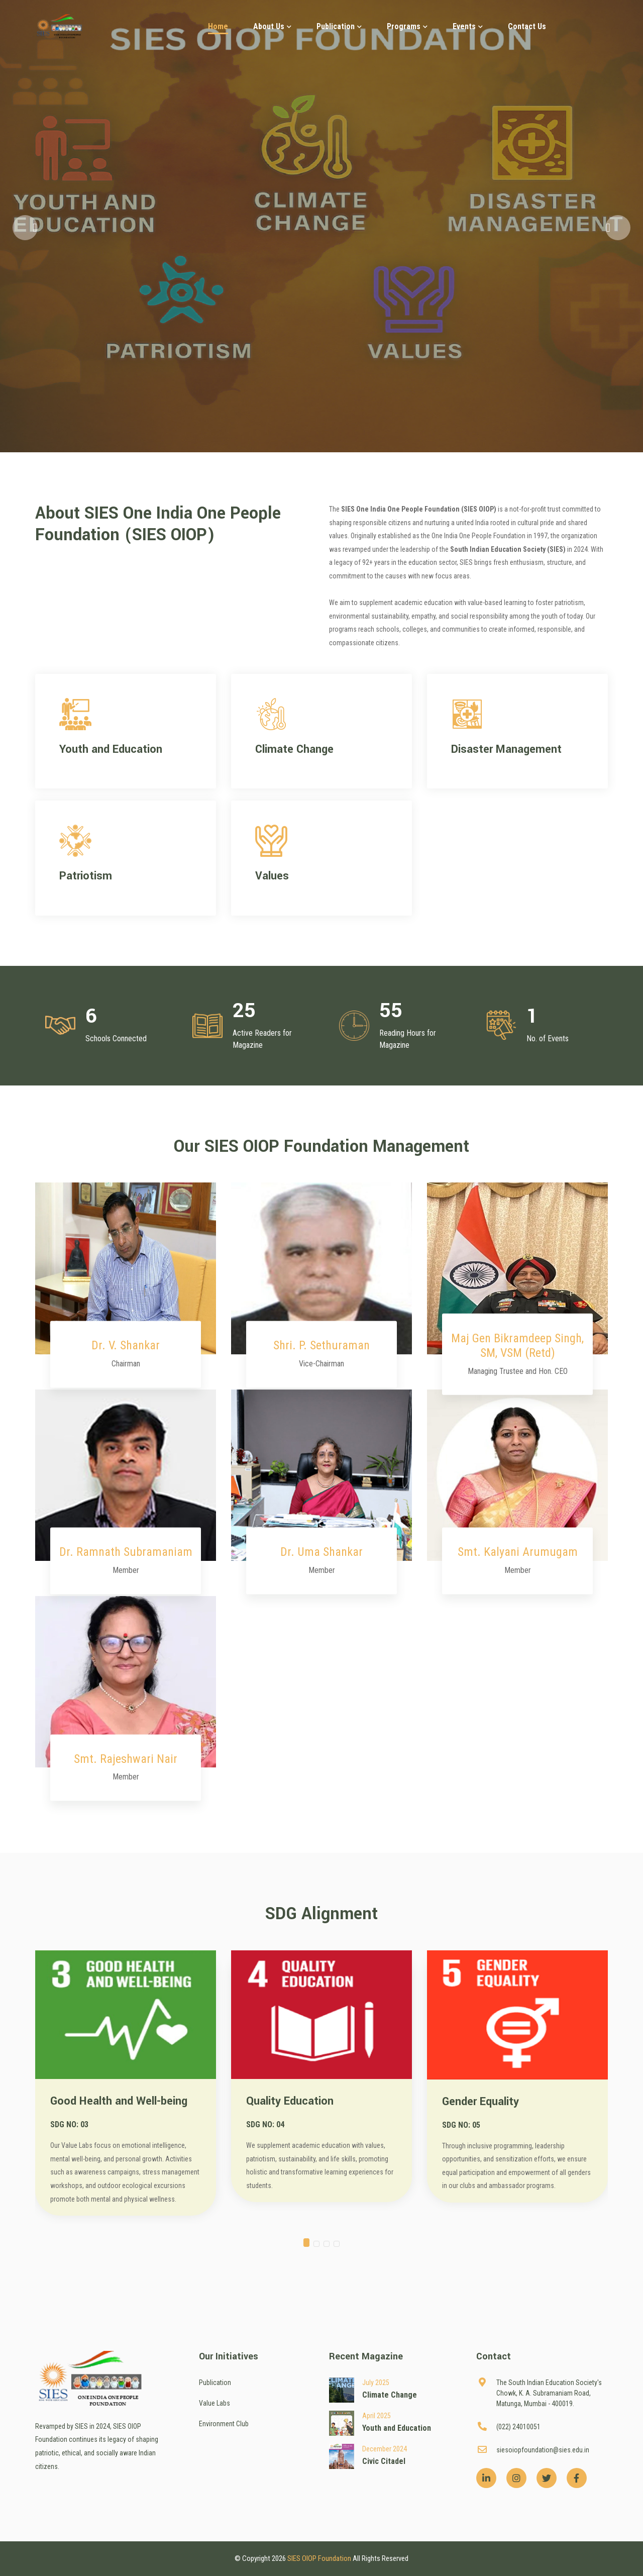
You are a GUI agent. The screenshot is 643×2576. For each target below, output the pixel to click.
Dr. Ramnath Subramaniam (125, 1552)
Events (468, 26)
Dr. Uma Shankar (321, 1552)
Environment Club (224, 2424)
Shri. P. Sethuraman (321, 1345)
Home (218, 26)
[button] (25, 227)
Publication (339, 26)
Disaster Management (506, 749)
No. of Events (547, 1038)
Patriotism (85, 876)
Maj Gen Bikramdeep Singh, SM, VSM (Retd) (517, 1345)
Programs (407, 26)
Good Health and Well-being (118, 2101)
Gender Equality (480, 2102)
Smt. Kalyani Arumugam (518, 1552)
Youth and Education (110, 749)
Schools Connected (116, 1038)
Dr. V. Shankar (125, 1345)
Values (272, 876)
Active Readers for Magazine (262, 1039)
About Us (272, 26)
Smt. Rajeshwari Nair (125, 1759)
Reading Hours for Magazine (407, 1039)
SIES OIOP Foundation (319, 2558)
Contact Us (527, 26)
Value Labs (214, 2403)
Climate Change (294, 749)
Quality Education (290, 2101)
